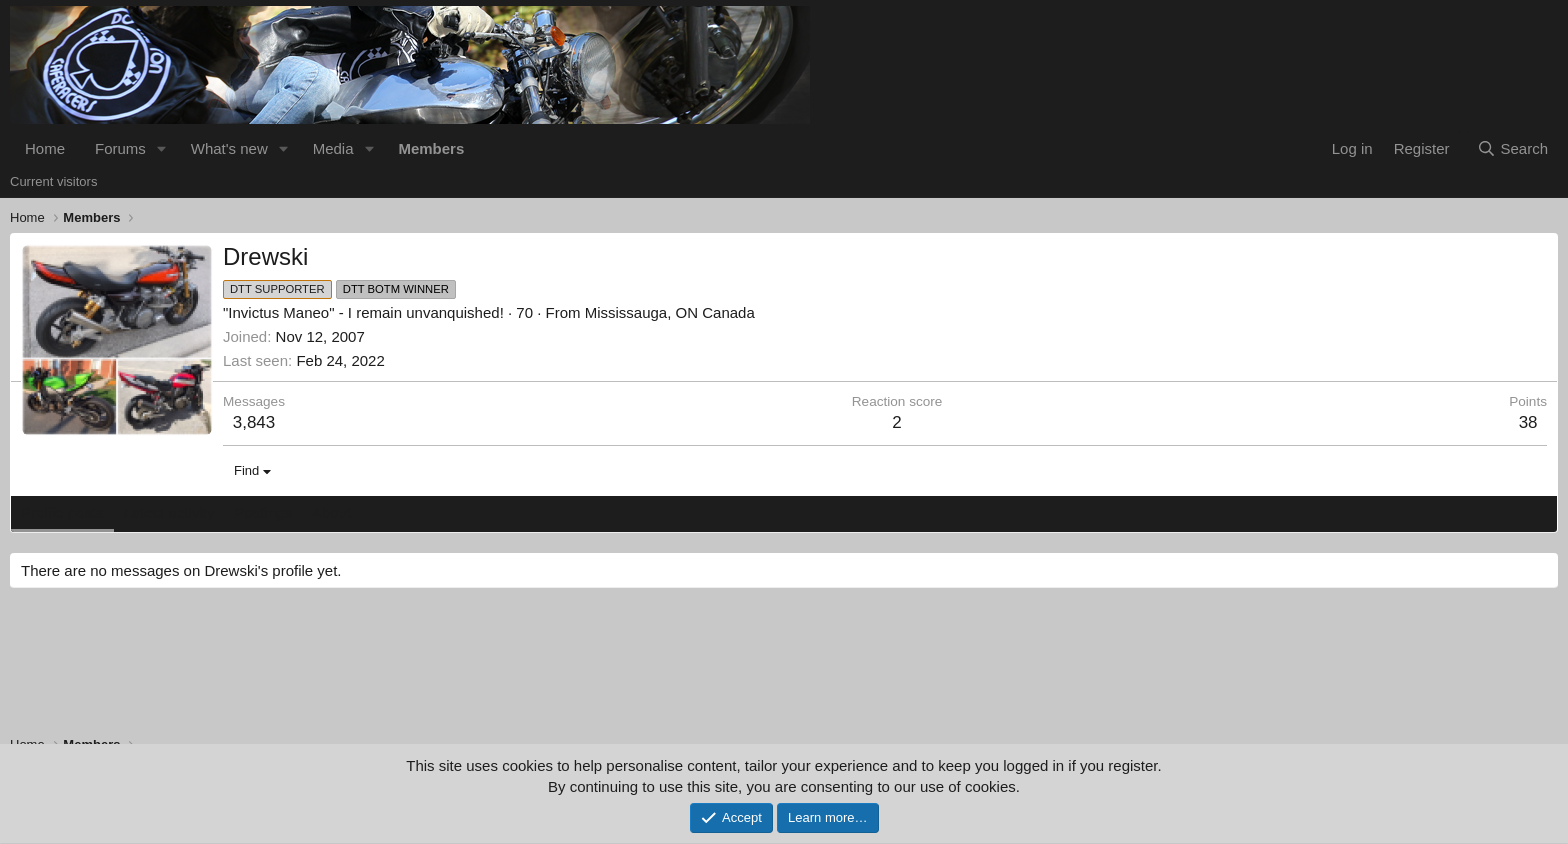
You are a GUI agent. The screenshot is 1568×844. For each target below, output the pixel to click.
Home (45, 148)
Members (431, 148)
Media (333, 148)
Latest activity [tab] (169, 512)
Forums (120, 148)
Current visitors (53, 181)
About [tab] (331, 512)
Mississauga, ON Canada (670, 312)
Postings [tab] (263, 512)
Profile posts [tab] (62, 512)
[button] (162, 148)
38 (1528, 422)
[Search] (1512, 148)
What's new (229, 148)
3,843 (254, 422)
